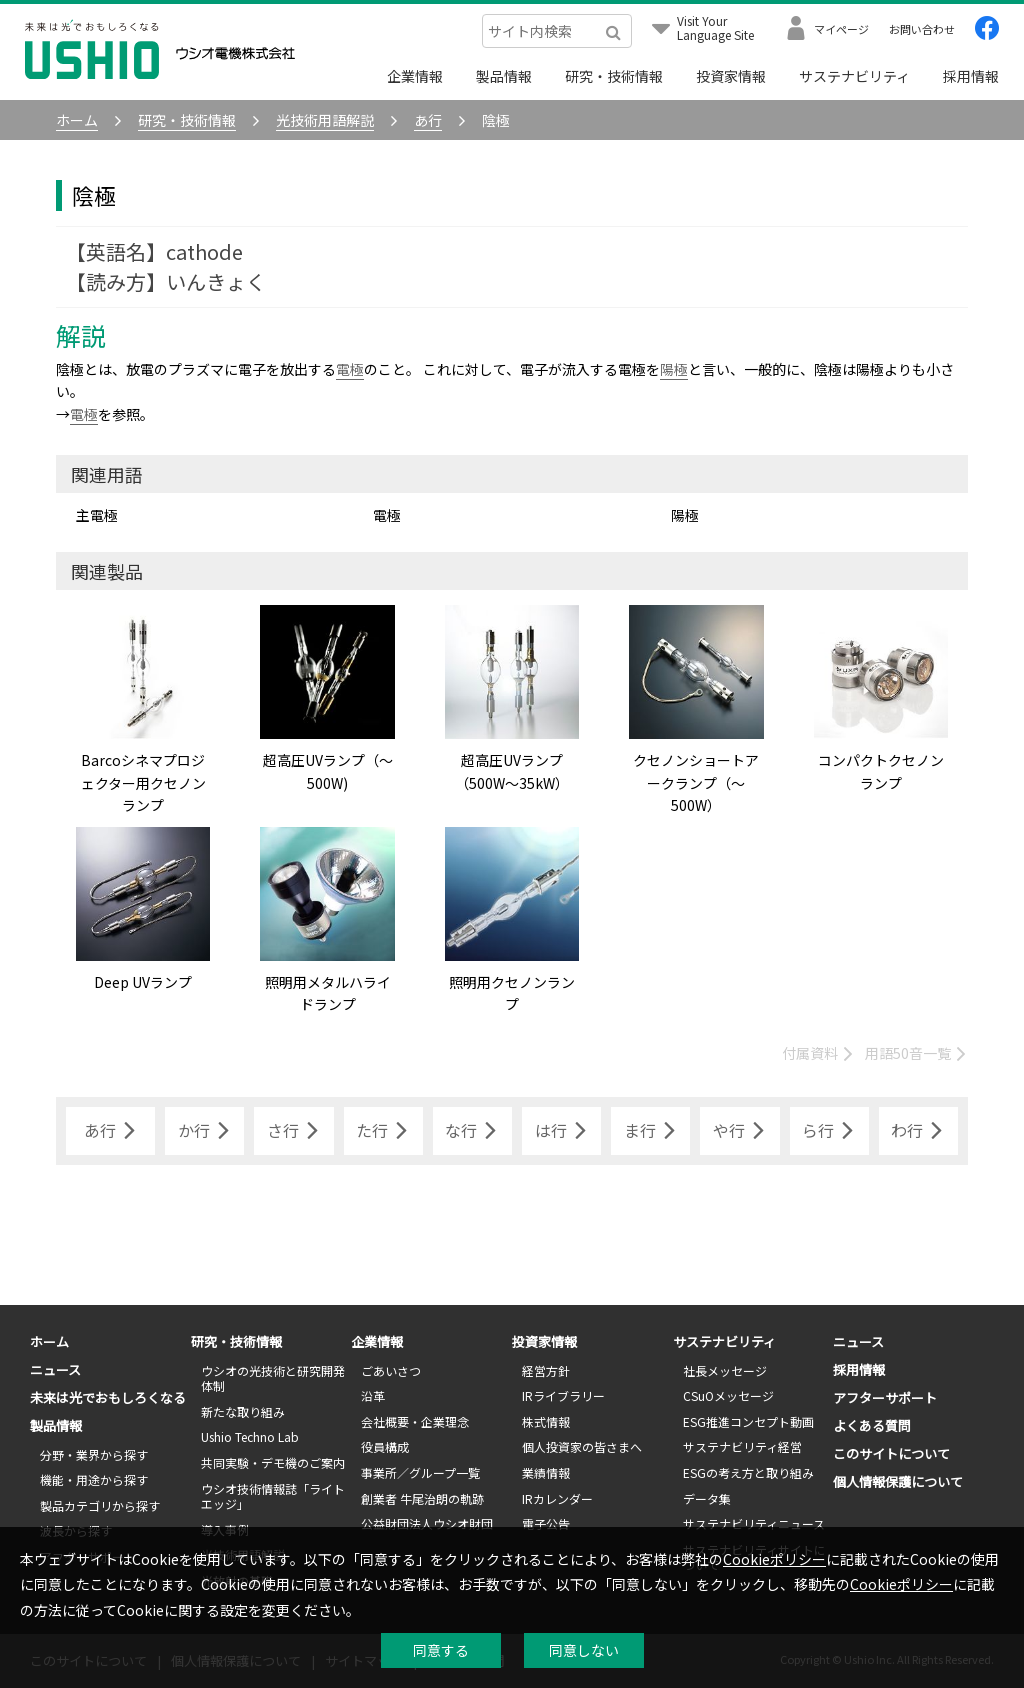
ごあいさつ (391, 1370)
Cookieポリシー (774, 1559)
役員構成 (385, 1446)
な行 (472, 1131)
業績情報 (546, 1472)
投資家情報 (731, 76)
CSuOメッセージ (728, 1395)
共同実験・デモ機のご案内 (273, 1462)
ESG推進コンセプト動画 (748, 1421)
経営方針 (546, 1370)
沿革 (373, 1395)
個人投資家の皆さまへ (582, 1446)
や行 (740, 1131)
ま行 (651, 1131)
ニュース (55, 1369)
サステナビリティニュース (754, 1523)
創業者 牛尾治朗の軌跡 (422, 1498)
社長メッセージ (725, 1370)
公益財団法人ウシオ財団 (427, 1523)
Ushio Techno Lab (250, 1436)
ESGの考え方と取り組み (748, 1472)
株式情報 (546, 1421)
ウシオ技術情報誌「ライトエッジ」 (273, 1496)
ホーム (49, 1341)
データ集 (707, 1498)
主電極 (97, 515)
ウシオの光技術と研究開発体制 (273, 1378)
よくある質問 (872, 1425)
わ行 (918, 1131)
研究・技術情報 (614, 76)
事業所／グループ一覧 (420, 1472)
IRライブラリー (563, 1395)
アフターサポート (885, 1397)
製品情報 (504, 76)
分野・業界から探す (94, 1454)
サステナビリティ (854, 76)
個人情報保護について (898, 1481)
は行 (562, 1131)
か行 (205, 1131)
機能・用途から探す (94, 1479)
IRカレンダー (557, 1498)
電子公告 (546, 1523)
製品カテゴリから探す (100, 1505)
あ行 (111, 1131)
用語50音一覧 (916, 1053)
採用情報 (971, 76)
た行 (383, 1131)
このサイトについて (891, 1453)
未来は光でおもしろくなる (108, 1397)
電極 (350, 369)
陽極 (674, 369)
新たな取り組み (243, 1411)
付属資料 (818, 1053)
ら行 (829, 1131)
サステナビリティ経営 (742, 1446)
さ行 (294, 1131)
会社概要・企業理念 (415, 1421)
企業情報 (415, 76)
